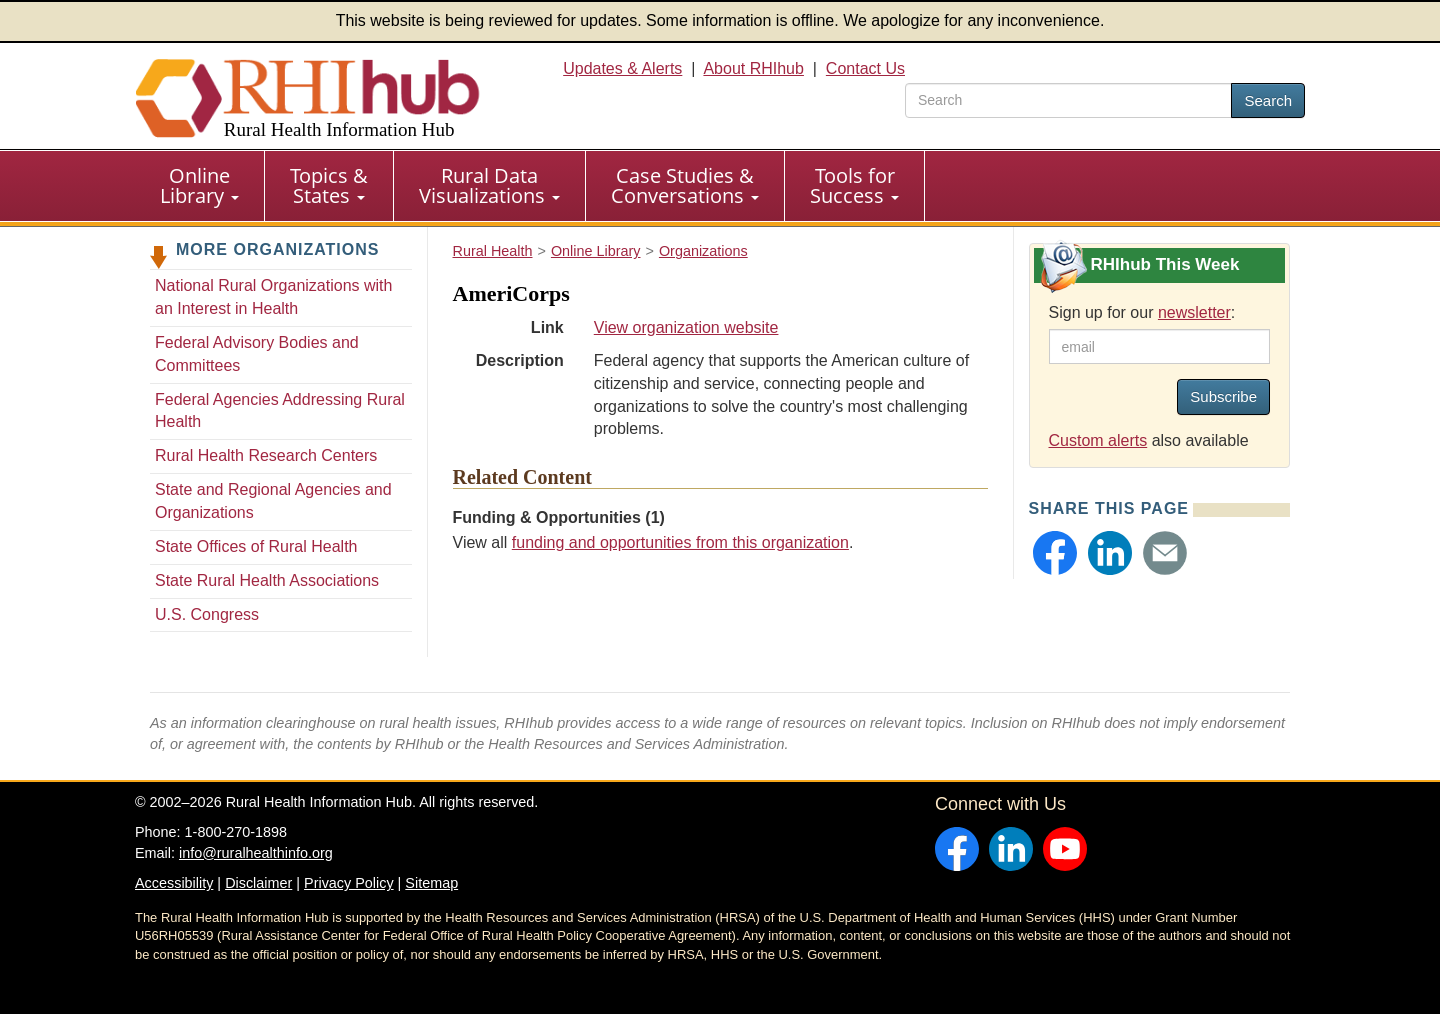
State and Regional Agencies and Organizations (273, 501)
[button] (1055, 553)
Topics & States (329, 185)
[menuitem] (200, 186)
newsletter (1194, 312)
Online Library (199, 185)
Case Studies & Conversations (685, 185)
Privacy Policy (349, 883)
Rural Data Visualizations (489, 185)
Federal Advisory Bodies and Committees (257, 354)
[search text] (1068, 100)
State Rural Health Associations (267, 580)
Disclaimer (258, 883)
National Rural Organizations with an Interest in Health (273, 297)
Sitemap (431, 883)
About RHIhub (753, 68)
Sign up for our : (1142, 312)
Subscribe (1223, 396)
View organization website (686, 327)
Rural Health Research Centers (266, 455)
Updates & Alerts (622, 68)
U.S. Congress (207, 614)
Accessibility (174, 883)
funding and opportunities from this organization (680, 542)
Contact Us (865, 68)
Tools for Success (854, 185)
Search (1268, 100)
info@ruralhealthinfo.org (256, 853)
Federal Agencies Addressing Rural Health (280, 411)
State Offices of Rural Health (256, 546)
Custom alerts (1098, 440)
